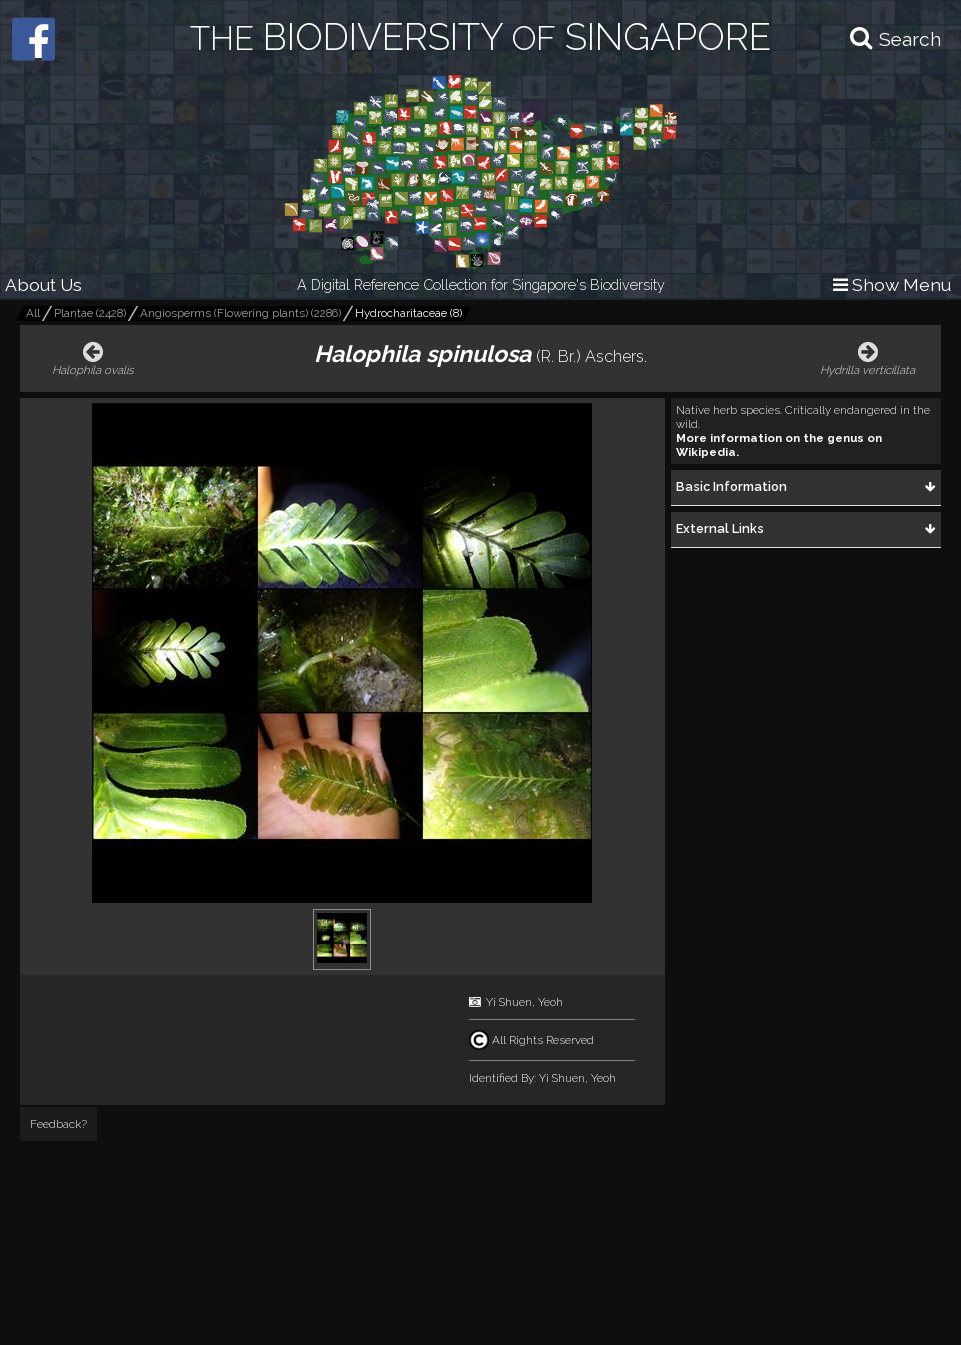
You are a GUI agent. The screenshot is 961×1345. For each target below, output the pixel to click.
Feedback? (58, 1124)
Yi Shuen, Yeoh (524, 1002)
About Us (43, 284)
